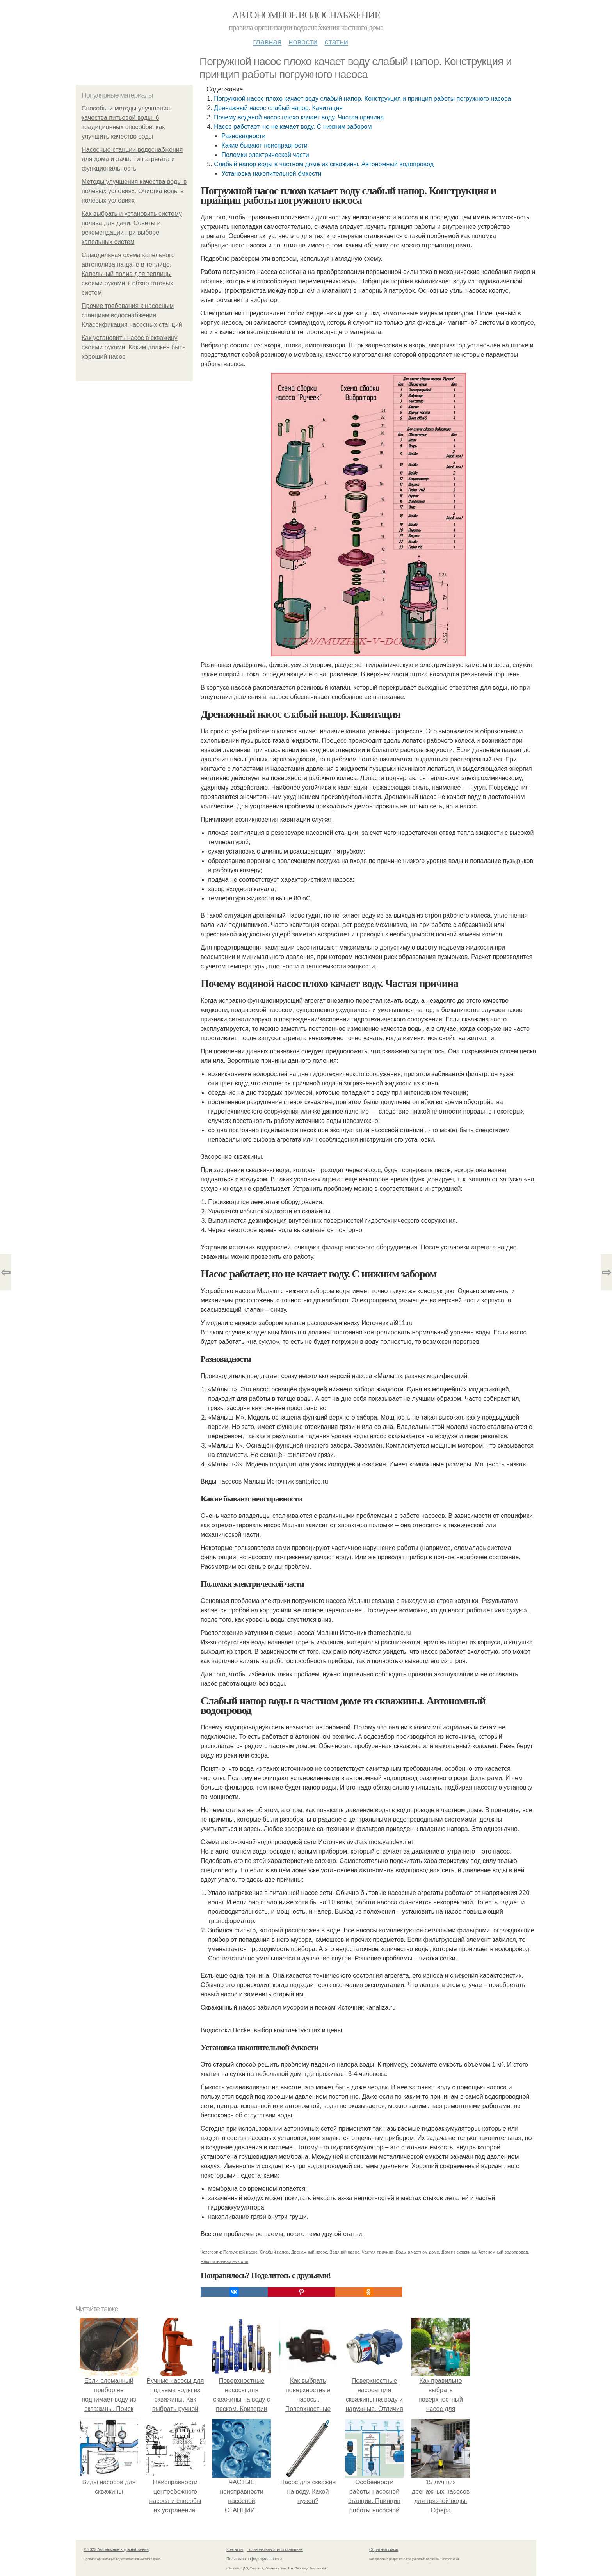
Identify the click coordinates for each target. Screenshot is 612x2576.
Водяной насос (344, 2252)
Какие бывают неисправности (264, 145)
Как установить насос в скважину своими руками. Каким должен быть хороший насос (133, 347)
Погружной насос (240, 2252)
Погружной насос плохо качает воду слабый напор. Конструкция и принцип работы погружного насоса (362, 98)
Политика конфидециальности (254, 2559)
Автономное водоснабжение (306, 15)
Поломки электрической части (265, 154)
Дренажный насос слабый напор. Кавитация (278, 108)
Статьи (336, 41)
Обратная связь (383, 2550)
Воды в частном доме (417, 2252)
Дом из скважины (458, 2252)
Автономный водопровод (503, 2252)
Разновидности (243, 136)
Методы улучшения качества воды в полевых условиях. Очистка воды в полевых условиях (134, 191)
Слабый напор (274, 2252)
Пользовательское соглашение (275, 2550)
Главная (267, 41)
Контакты (234, 2550)
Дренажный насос (309, 2252)
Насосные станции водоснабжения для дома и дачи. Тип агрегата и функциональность (132, 159)
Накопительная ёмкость (224, 2261)
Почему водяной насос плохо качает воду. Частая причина (299, 117)
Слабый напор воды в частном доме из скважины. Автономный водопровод (324, 164)
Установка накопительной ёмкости (271, 173)
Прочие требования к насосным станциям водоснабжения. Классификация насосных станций (132, 315)
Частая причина (377, 2252)
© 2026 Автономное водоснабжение (116, 2550)
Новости (302, 41)
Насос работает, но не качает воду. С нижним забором (293, 126)
